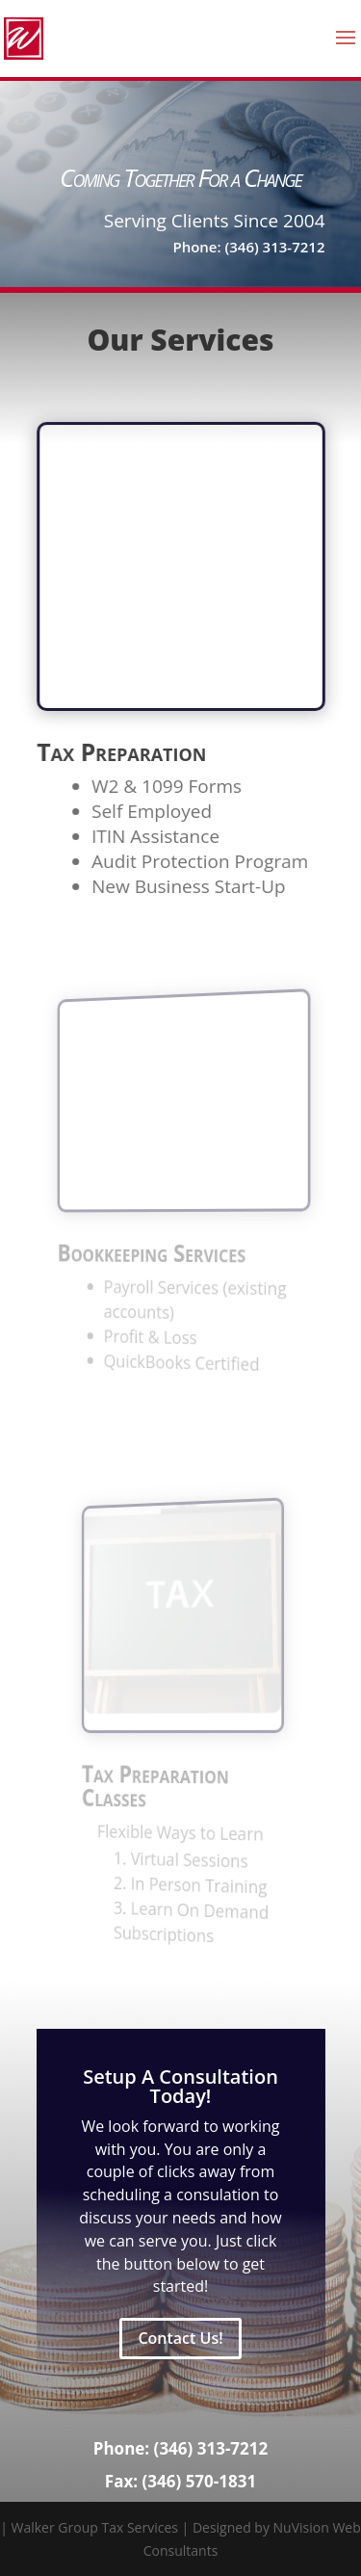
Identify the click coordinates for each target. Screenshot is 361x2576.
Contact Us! (180, 2338)
